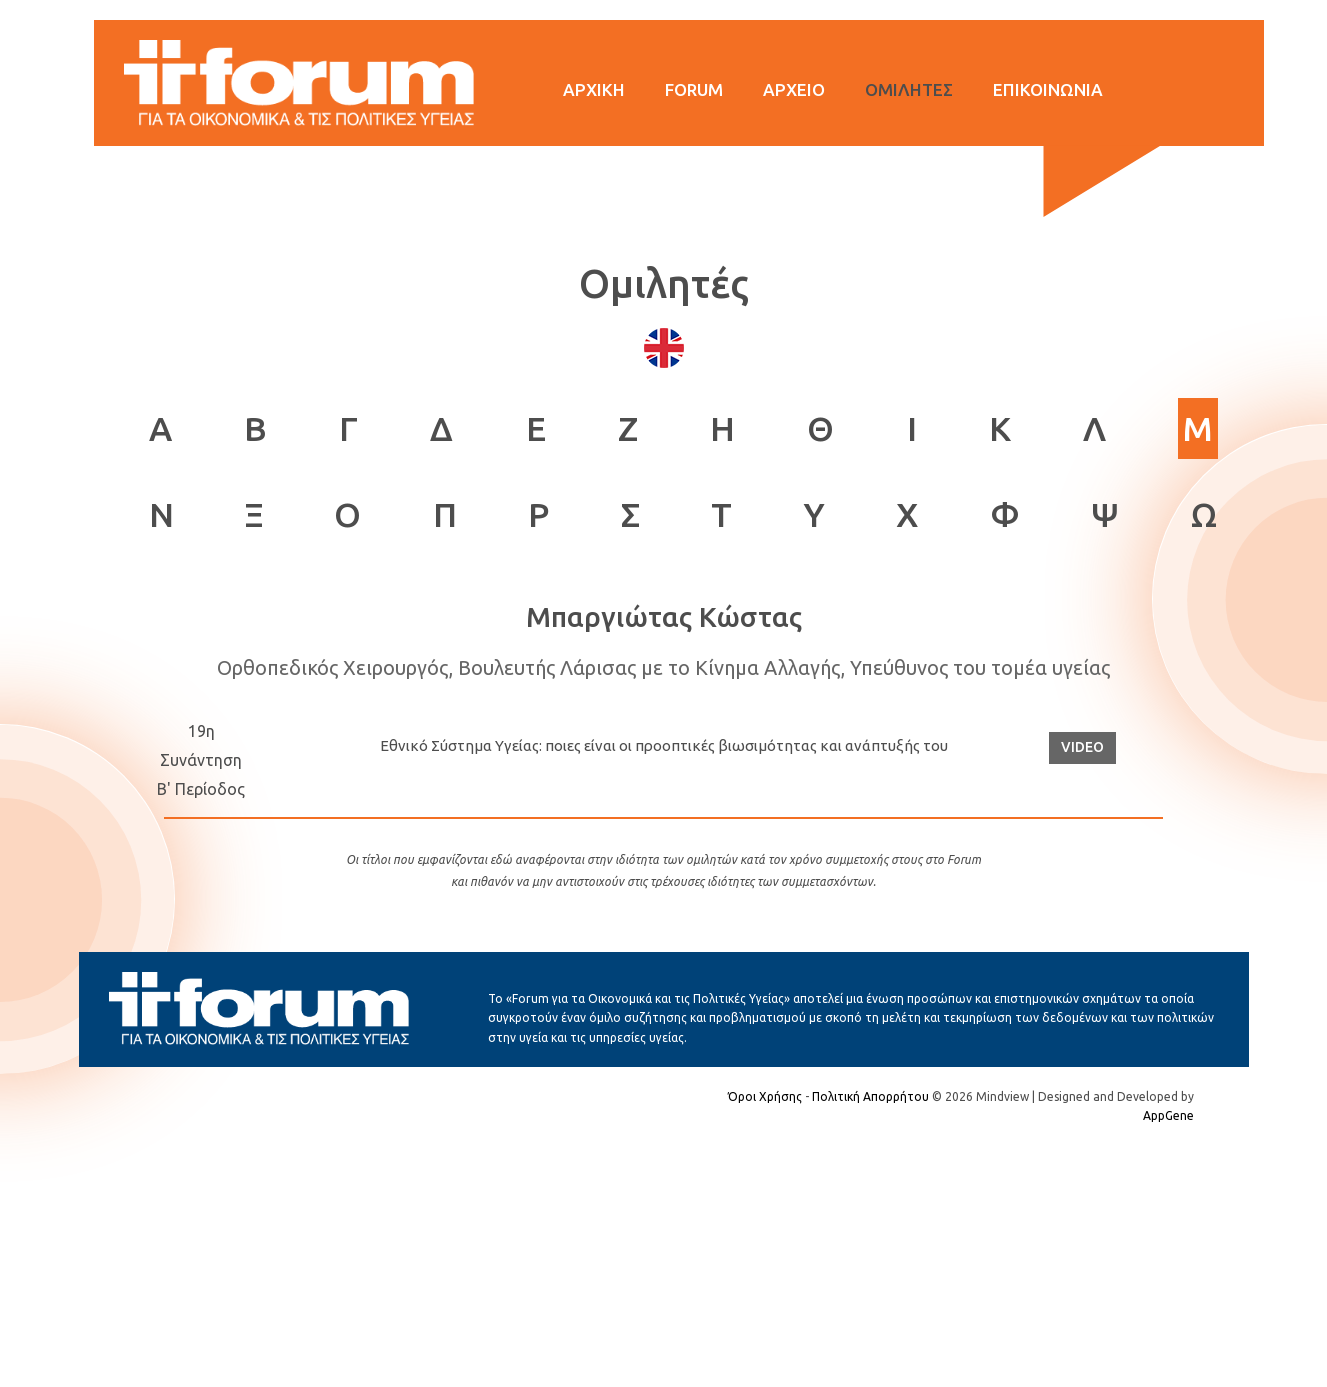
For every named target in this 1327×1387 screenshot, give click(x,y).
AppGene (1168, 1115)
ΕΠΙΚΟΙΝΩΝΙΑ (1048, 89)
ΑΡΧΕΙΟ (794, 89)
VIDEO (1082, 747)
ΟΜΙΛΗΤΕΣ (909, 89)
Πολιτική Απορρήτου (870, 1096)
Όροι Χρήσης (765, 1096)
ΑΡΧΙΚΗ (594, 89)
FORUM (694, 89)
